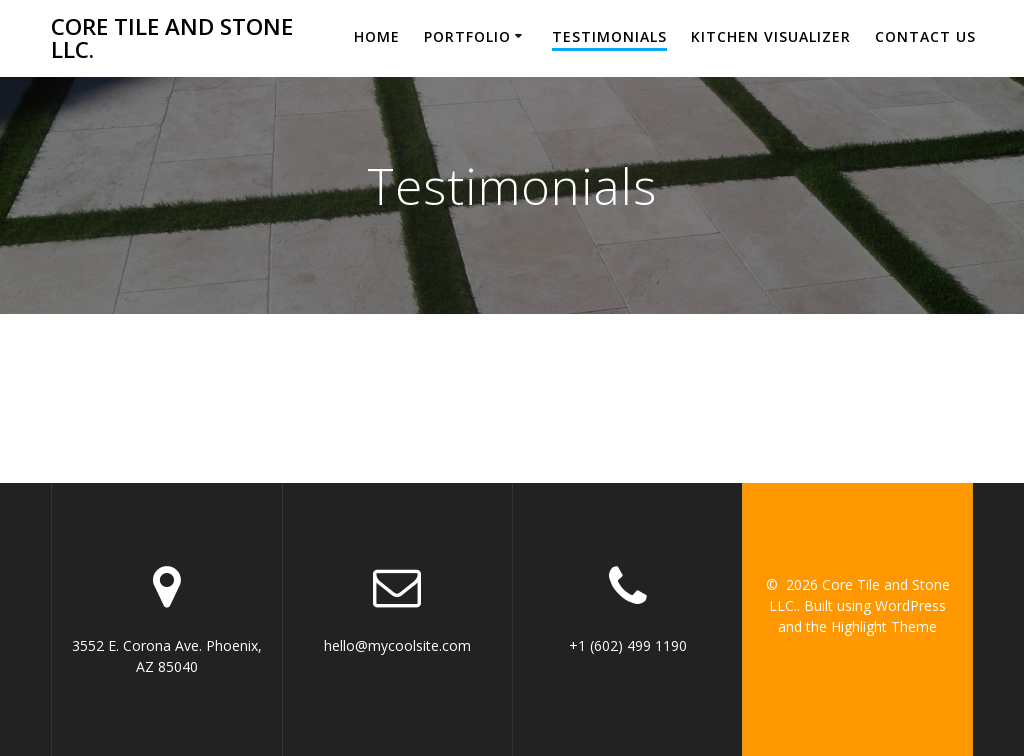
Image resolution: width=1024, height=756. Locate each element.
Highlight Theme (884, 626)
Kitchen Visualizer (771, 36)
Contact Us (925, 36)
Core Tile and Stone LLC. (172, 38)
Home (377, 36)
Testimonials (609, 36)
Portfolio (467, 36)
